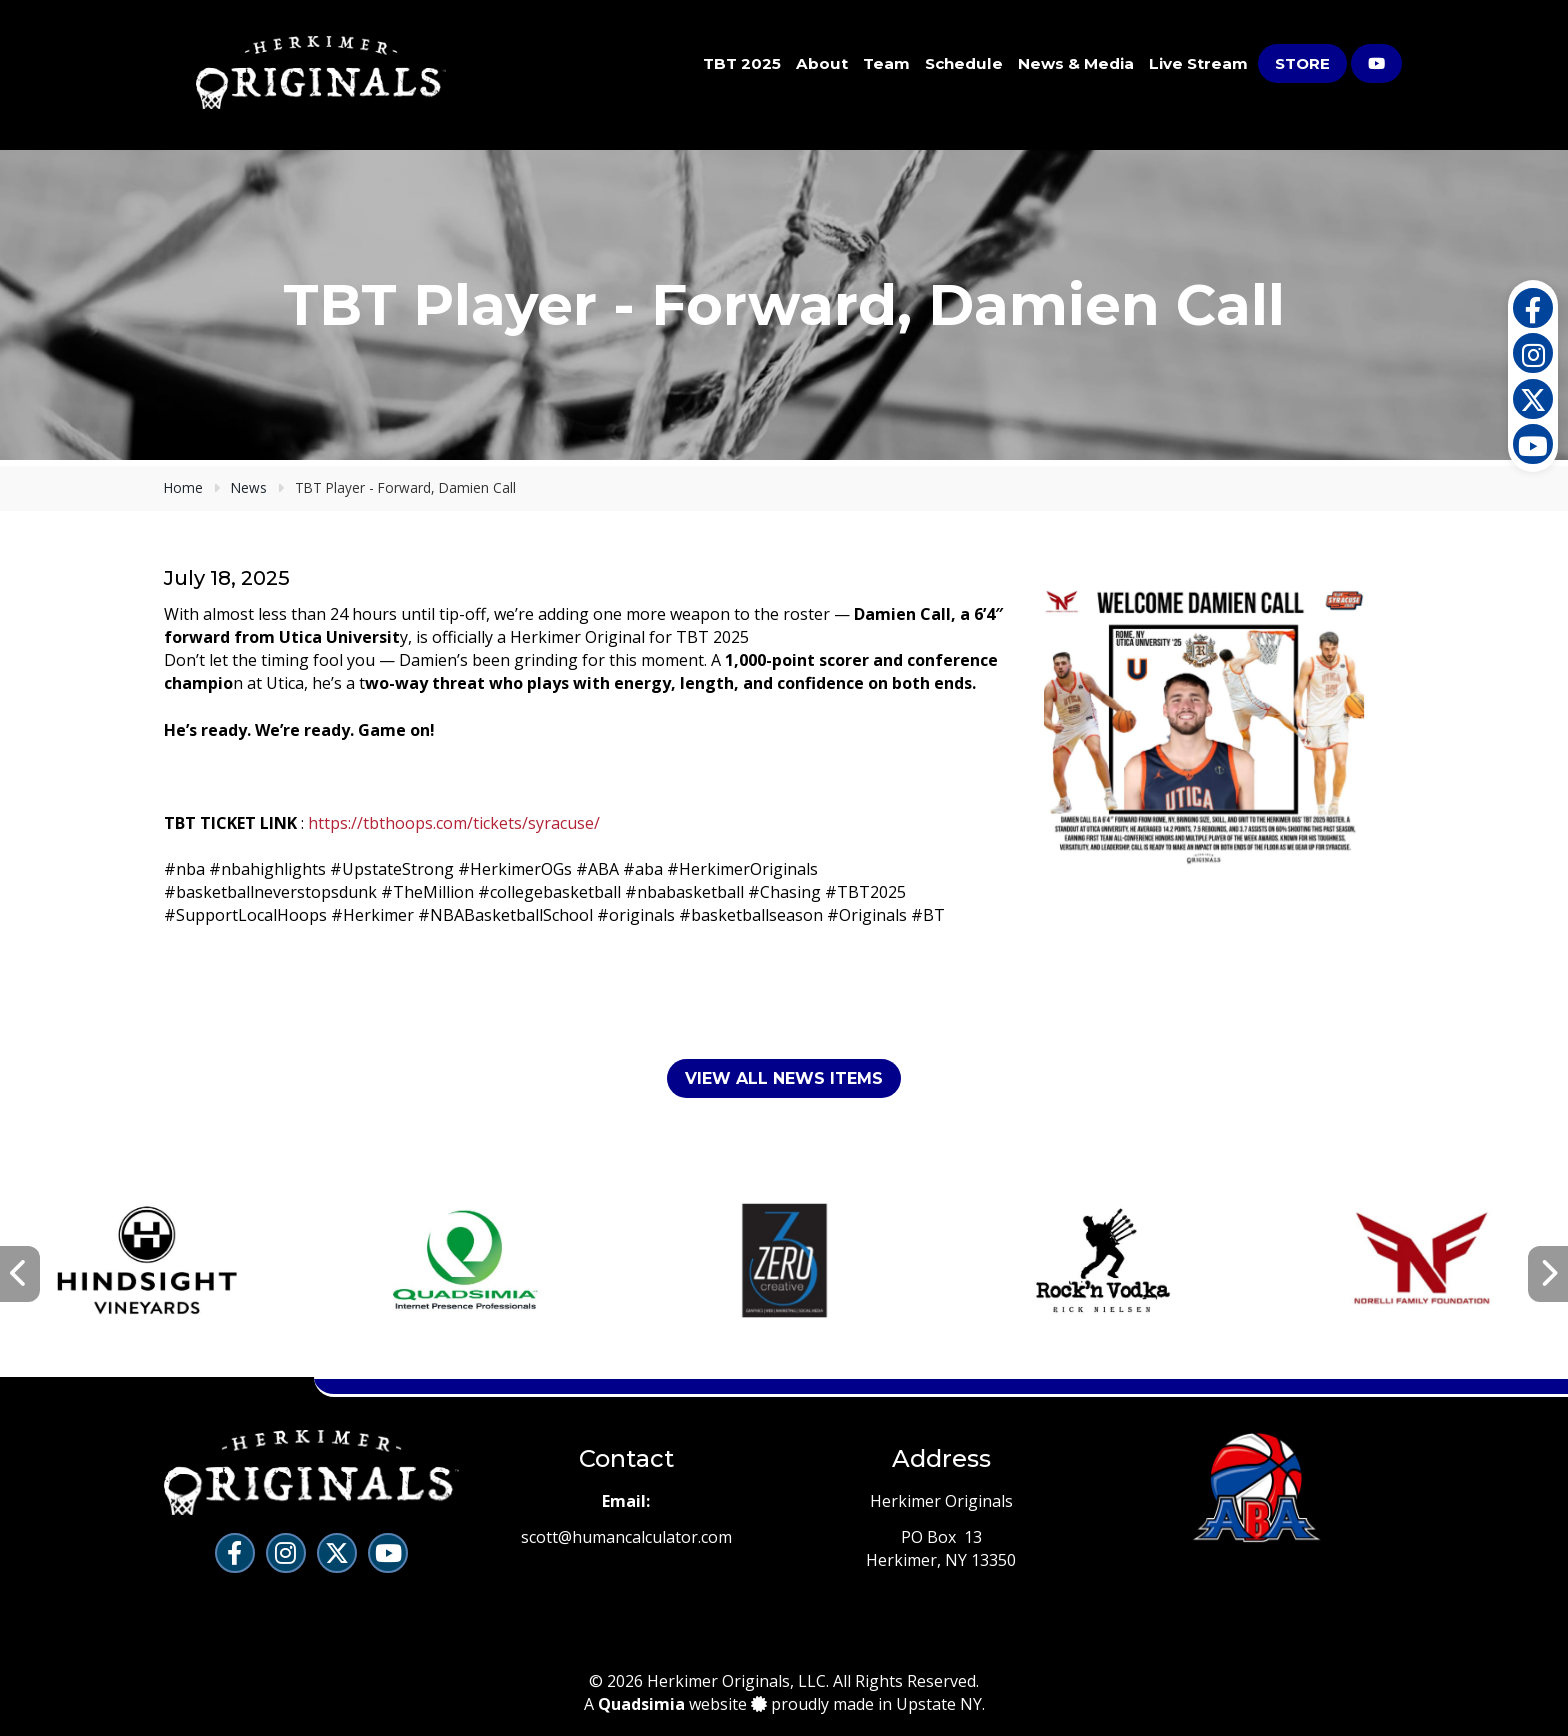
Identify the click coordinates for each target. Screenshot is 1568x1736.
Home (183, 487)
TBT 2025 (742, 63)
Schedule (964, 63)
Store (1302, 63)
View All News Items (784, 1078)
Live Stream (1198, 63)
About (822, 63)
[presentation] (20, 1274)
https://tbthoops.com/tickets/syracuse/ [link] (454, 823)
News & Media (1076, 63)
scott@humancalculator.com (626, 1537)
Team (886, 63)
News (249, 487)
